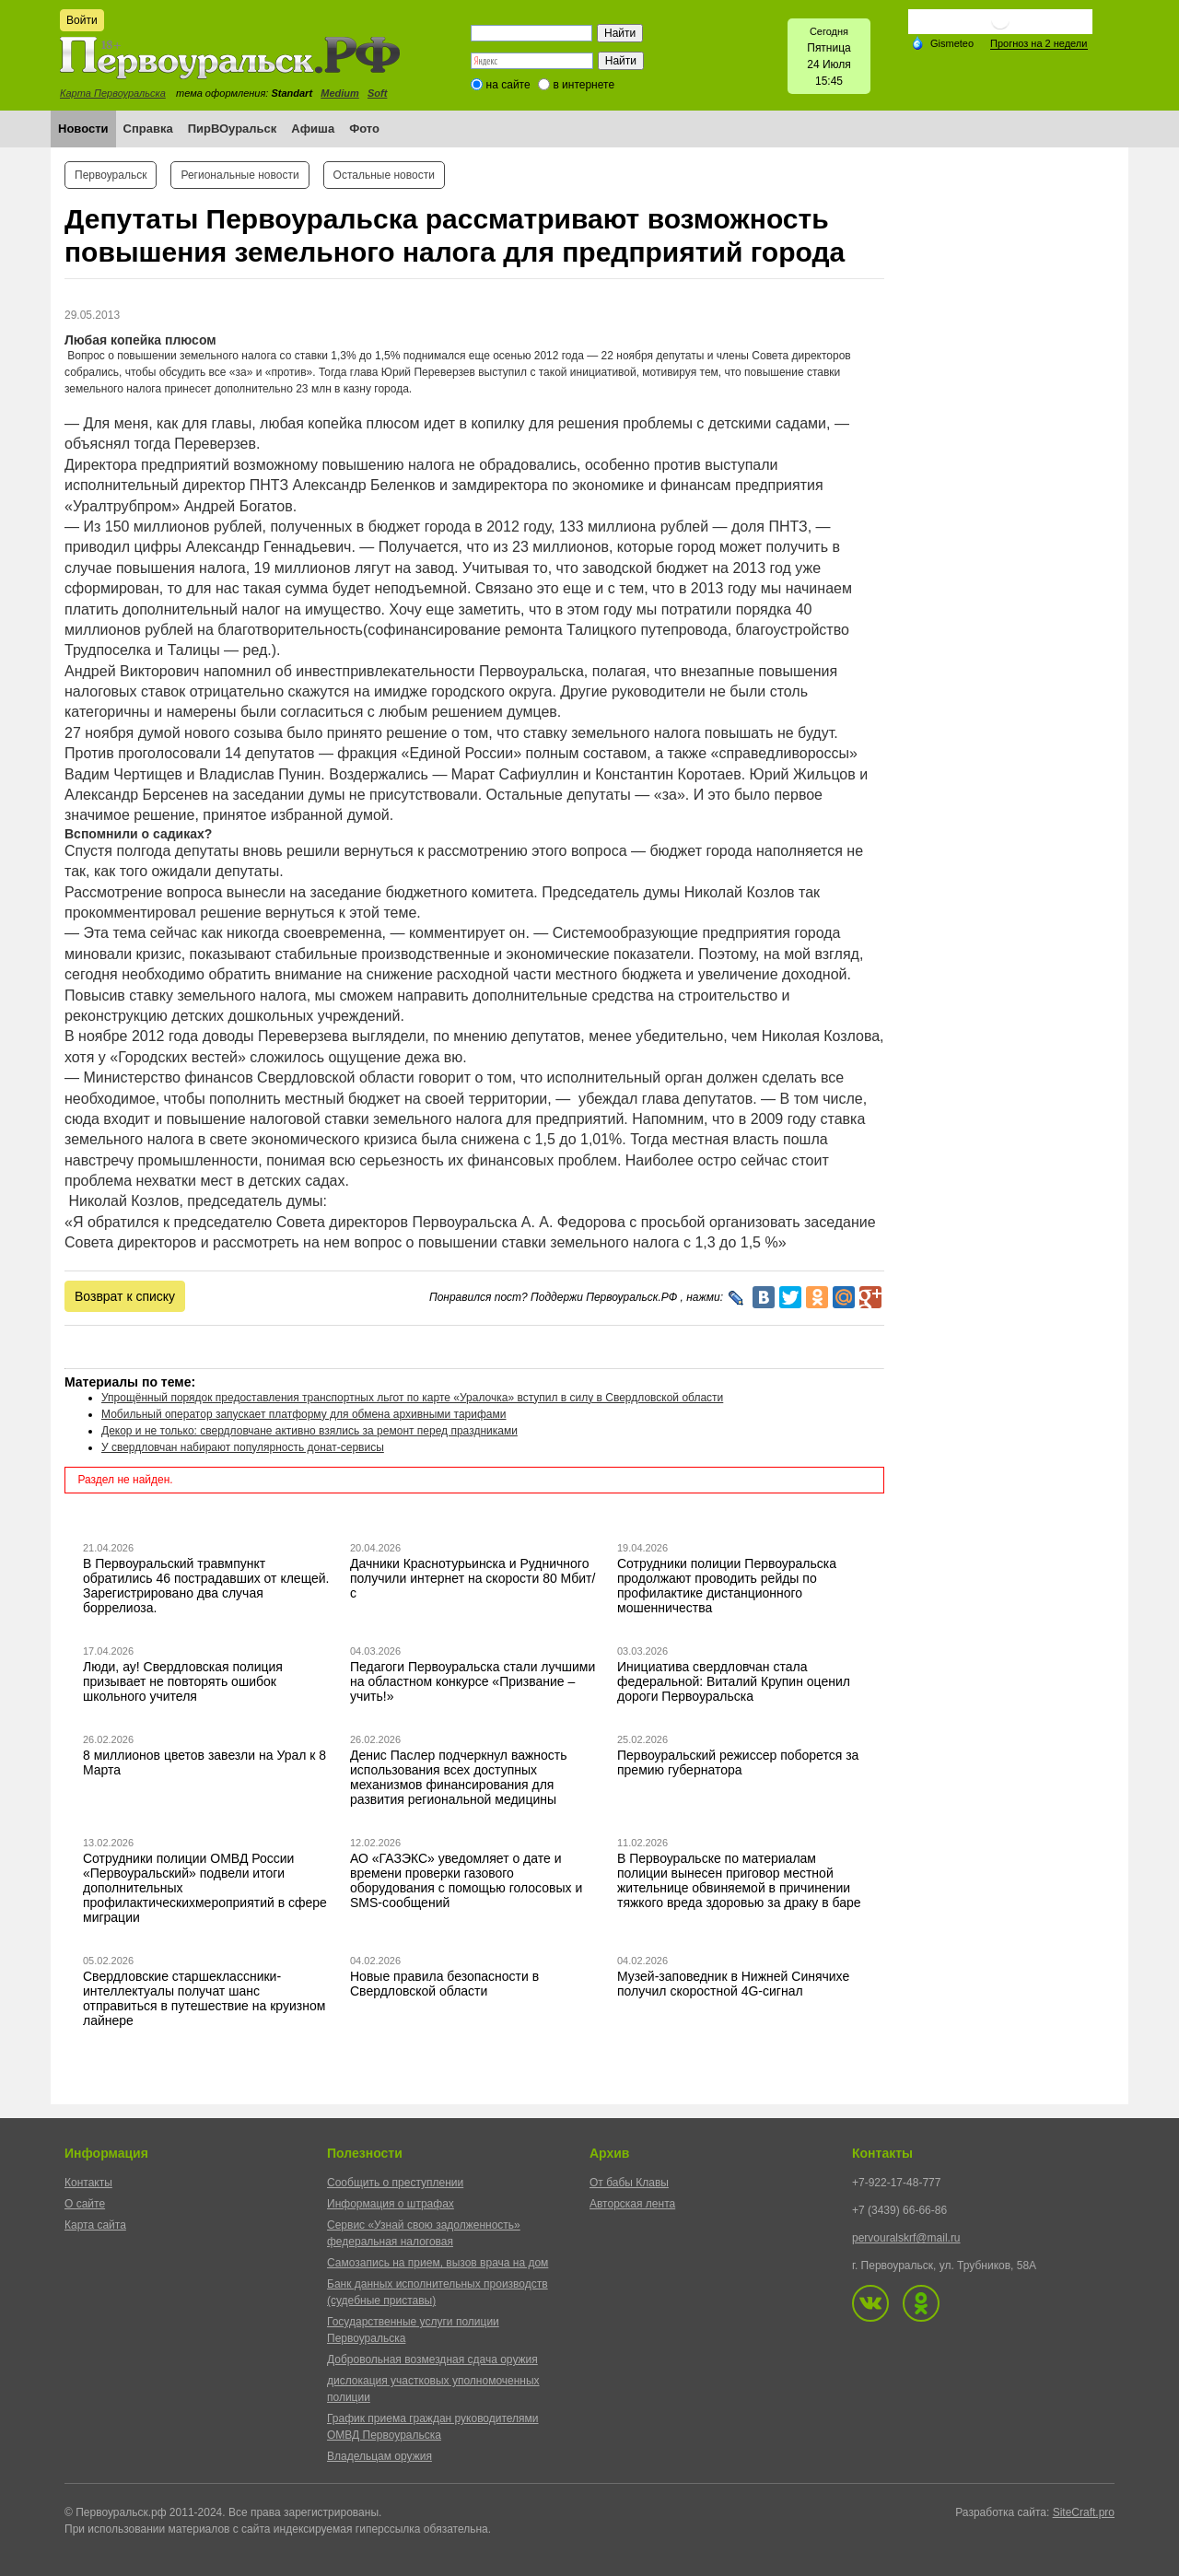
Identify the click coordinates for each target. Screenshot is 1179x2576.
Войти (82, 20)
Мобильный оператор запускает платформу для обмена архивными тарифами (304, 1414)
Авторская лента (632, 2203)
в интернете (583, 84)
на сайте (508, 84)
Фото (364, 128)
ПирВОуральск (232, 128)
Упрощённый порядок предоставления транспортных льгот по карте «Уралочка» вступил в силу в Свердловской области (412, 1397)
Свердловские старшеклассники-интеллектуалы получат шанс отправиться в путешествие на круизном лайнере (204, 1998)
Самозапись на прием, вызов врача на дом (437, 2262)
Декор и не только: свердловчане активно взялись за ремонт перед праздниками (309, 1430)
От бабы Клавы (629, 2182)
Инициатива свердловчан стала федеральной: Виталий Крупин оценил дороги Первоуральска (733, 1681)
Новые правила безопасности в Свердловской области (444, 1983)
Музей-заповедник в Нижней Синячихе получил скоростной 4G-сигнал (733, 1983)
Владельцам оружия (379, 2456)
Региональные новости (239, 175)
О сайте (84, 2203)
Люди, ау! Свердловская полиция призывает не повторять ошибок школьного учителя (183, 1681)
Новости (83, 128)
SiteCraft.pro (1084, 2512)
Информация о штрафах (390, 2203)
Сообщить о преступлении (395, 2182)
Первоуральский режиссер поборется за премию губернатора (737, 1762)
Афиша (312, 128)
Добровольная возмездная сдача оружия (432, 2359)
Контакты (88, 2182)
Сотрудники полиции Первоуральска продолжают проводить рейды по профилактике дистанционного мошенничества (726, 1585)
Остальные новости (384, 175)
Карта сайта (95, 2225)
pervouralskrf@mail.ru (906, 2237)
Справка (148, 128)
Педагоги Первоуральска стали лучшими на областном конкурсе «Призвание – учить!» (472, 1681)
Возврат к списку (125, 1296)
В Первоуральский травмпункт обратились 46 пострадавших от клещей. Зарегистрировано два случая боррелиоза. (206, 1585)
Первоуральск (110, 175)
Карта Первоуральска (113, 93)
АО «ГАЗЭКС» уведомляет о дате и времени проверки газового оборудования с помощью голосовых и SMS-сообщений (466, 1880)
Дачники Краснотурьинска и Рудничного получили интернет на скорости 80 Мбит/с (472, 1578)
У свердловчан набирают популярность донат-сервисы (242, 1447)
